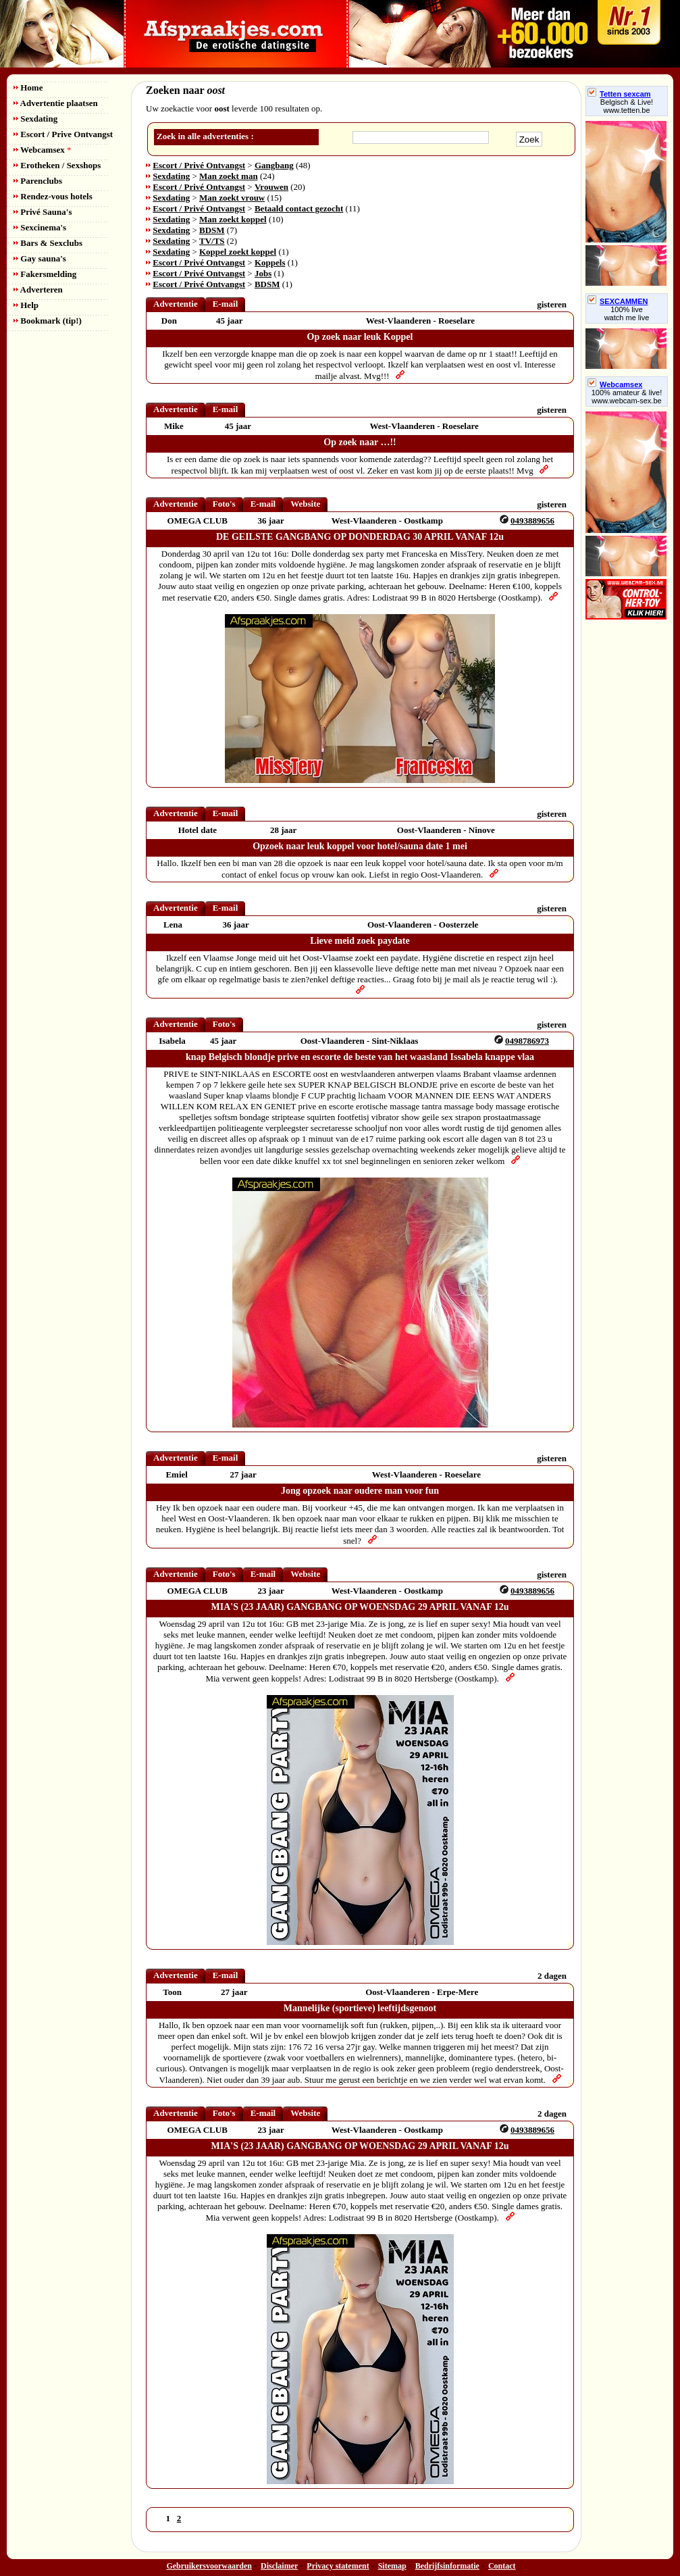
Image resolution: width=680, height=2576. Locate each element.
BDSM (212, 230)
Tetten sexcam (619, 94)
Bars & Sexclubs (48, 243)
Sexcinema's (40, 227)
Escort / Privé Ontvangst (199, 165)
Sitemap (392, 2566)
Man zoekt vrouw (232, 198)
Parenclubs (38, 181)
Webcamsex (42, 150)
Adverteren (38, 289)
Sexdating (35, 118)
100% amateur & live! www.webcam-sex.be (627, 396)
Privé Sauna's (43, 212)
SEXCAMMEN (617, 301)
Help (26, 305)
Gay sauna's (40, 258)
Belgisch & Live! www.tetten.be (626, 106)
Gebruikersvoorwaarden (209, 2566)
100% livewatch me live (627, 313)
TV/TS (212, 241)
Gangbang (274, 165)
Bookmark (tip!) (48, 320)
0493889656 (532, 520)
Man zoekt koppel (233, 219)
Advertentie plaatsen (56, 103)
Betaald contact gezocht (299, 208)
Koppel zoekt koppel (237, 252)
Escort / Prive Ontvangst (63, 134)
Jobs (263, 273)
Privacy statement (338, 2566)
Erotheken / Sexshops (57, 165)
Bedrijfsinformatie (447, 2566)
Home (28, 87)
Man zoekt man (228, 176)
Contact (502, 2566)
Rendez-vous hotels (53, 196)
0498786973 (527, 1041)
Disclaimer (279, 2566)
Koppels (270, 262)
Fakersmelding (45, 274)
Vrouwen (271, 187)
